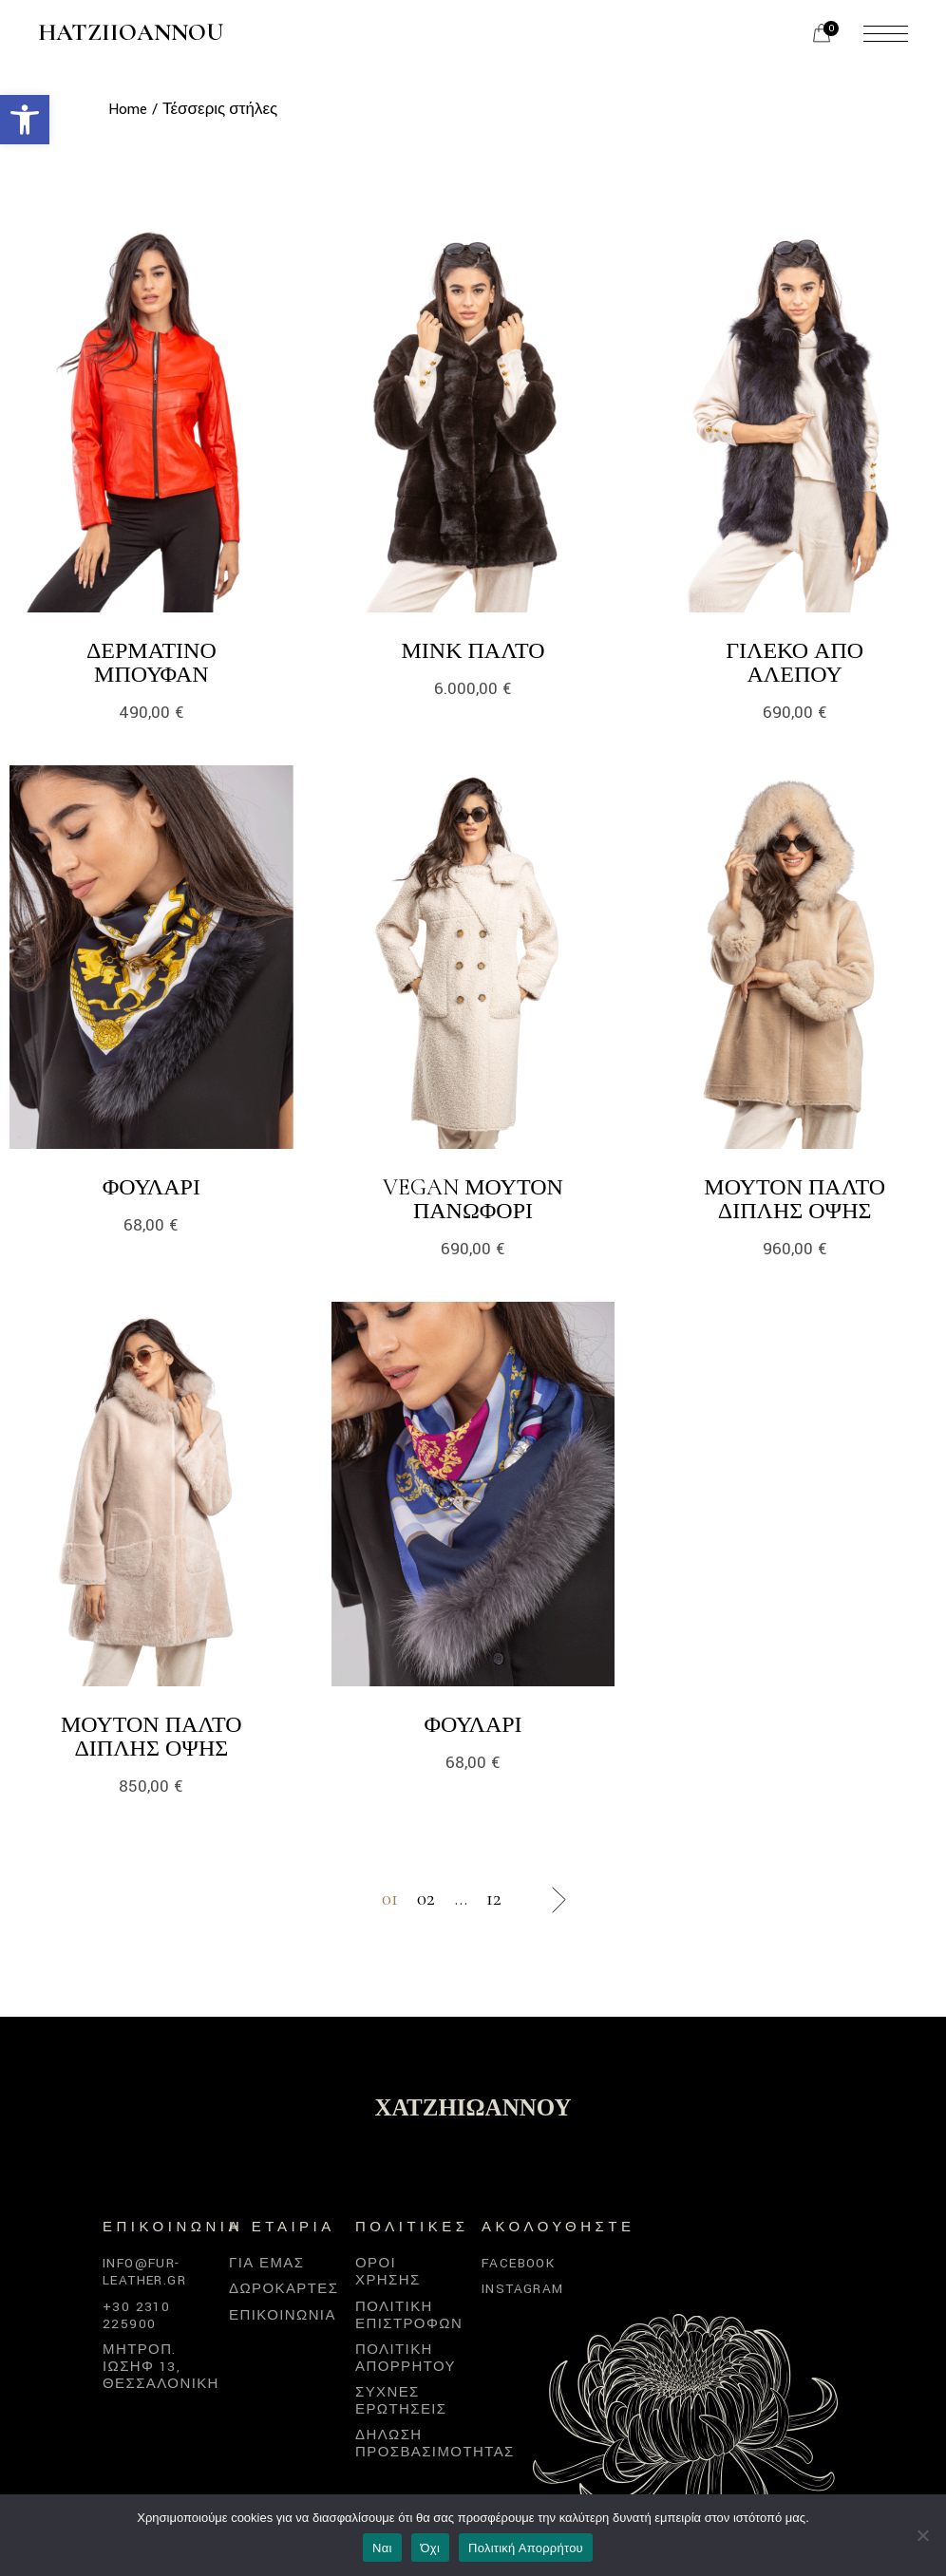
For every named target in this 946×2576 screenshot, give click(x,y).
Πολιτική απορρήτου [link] (405, 2358)
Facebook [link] (518, 2263)
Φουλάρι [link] (151, 1187)
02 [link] (426, 1898)
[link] (24, 119)
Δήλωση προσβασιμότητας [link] (435, 2443)
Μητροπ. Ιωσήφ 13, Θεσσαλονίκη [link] (161, 2367)
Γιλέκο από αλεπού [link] (794, 662)
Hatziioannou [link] (130, 33)
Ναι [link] (382, 2548)
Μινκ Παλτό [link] (472, 651)
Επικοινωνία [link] (282, 2315)
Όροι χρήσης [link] (388, 2271)
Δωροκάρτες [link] (283, 2289)
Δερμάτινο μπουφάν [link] (151, 662)
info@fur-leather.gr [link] (144, 2271)
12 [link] (493, 1898)
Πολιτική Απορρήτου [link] (525, 2548)
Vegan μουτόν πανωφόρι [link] (473, 1199)
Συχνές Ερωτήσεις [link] (401, 2400)
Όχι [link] (431, 2548)
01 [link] (390, 1898)
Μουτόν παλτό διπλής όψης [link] (794, 1199)
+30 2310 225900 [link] (136, 2315)
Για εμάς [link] (266, 2263)
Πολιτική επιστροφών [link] (409, 2315)
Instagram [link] (523, 2289)
